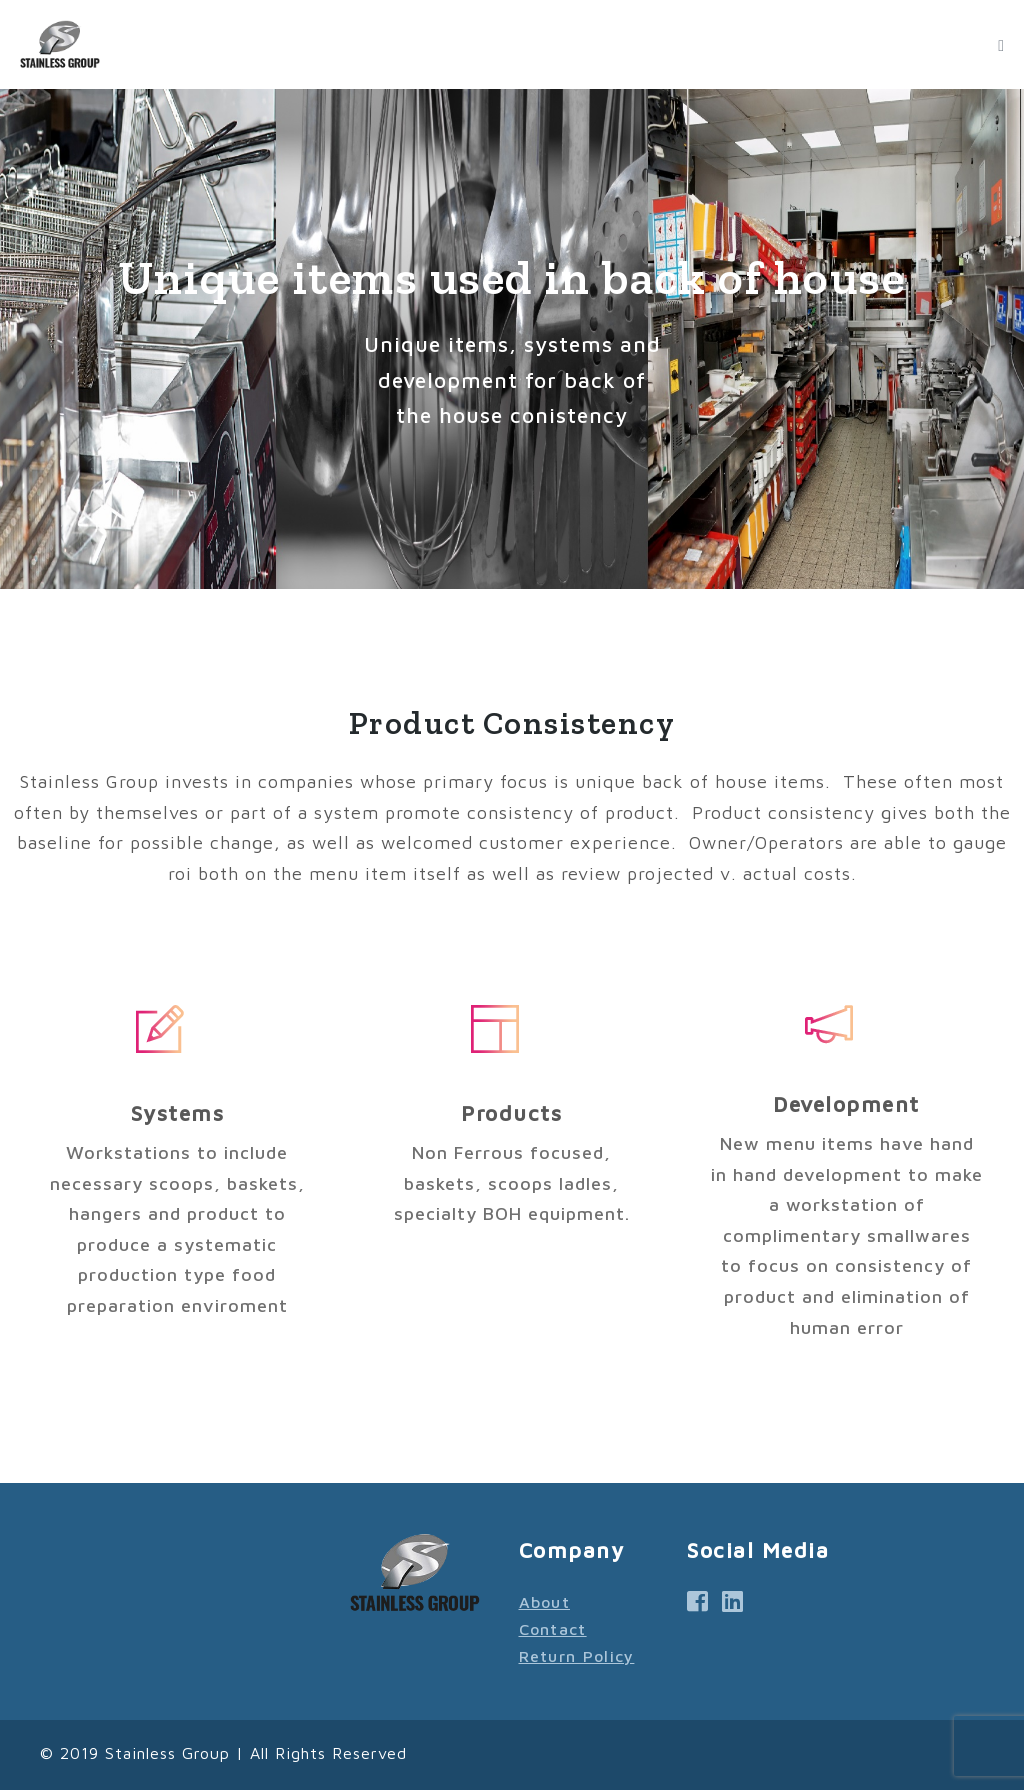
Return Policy (577, 1656)
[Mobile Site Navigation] (1001, 46)
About (545, 1602)
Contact (553, 1629)
